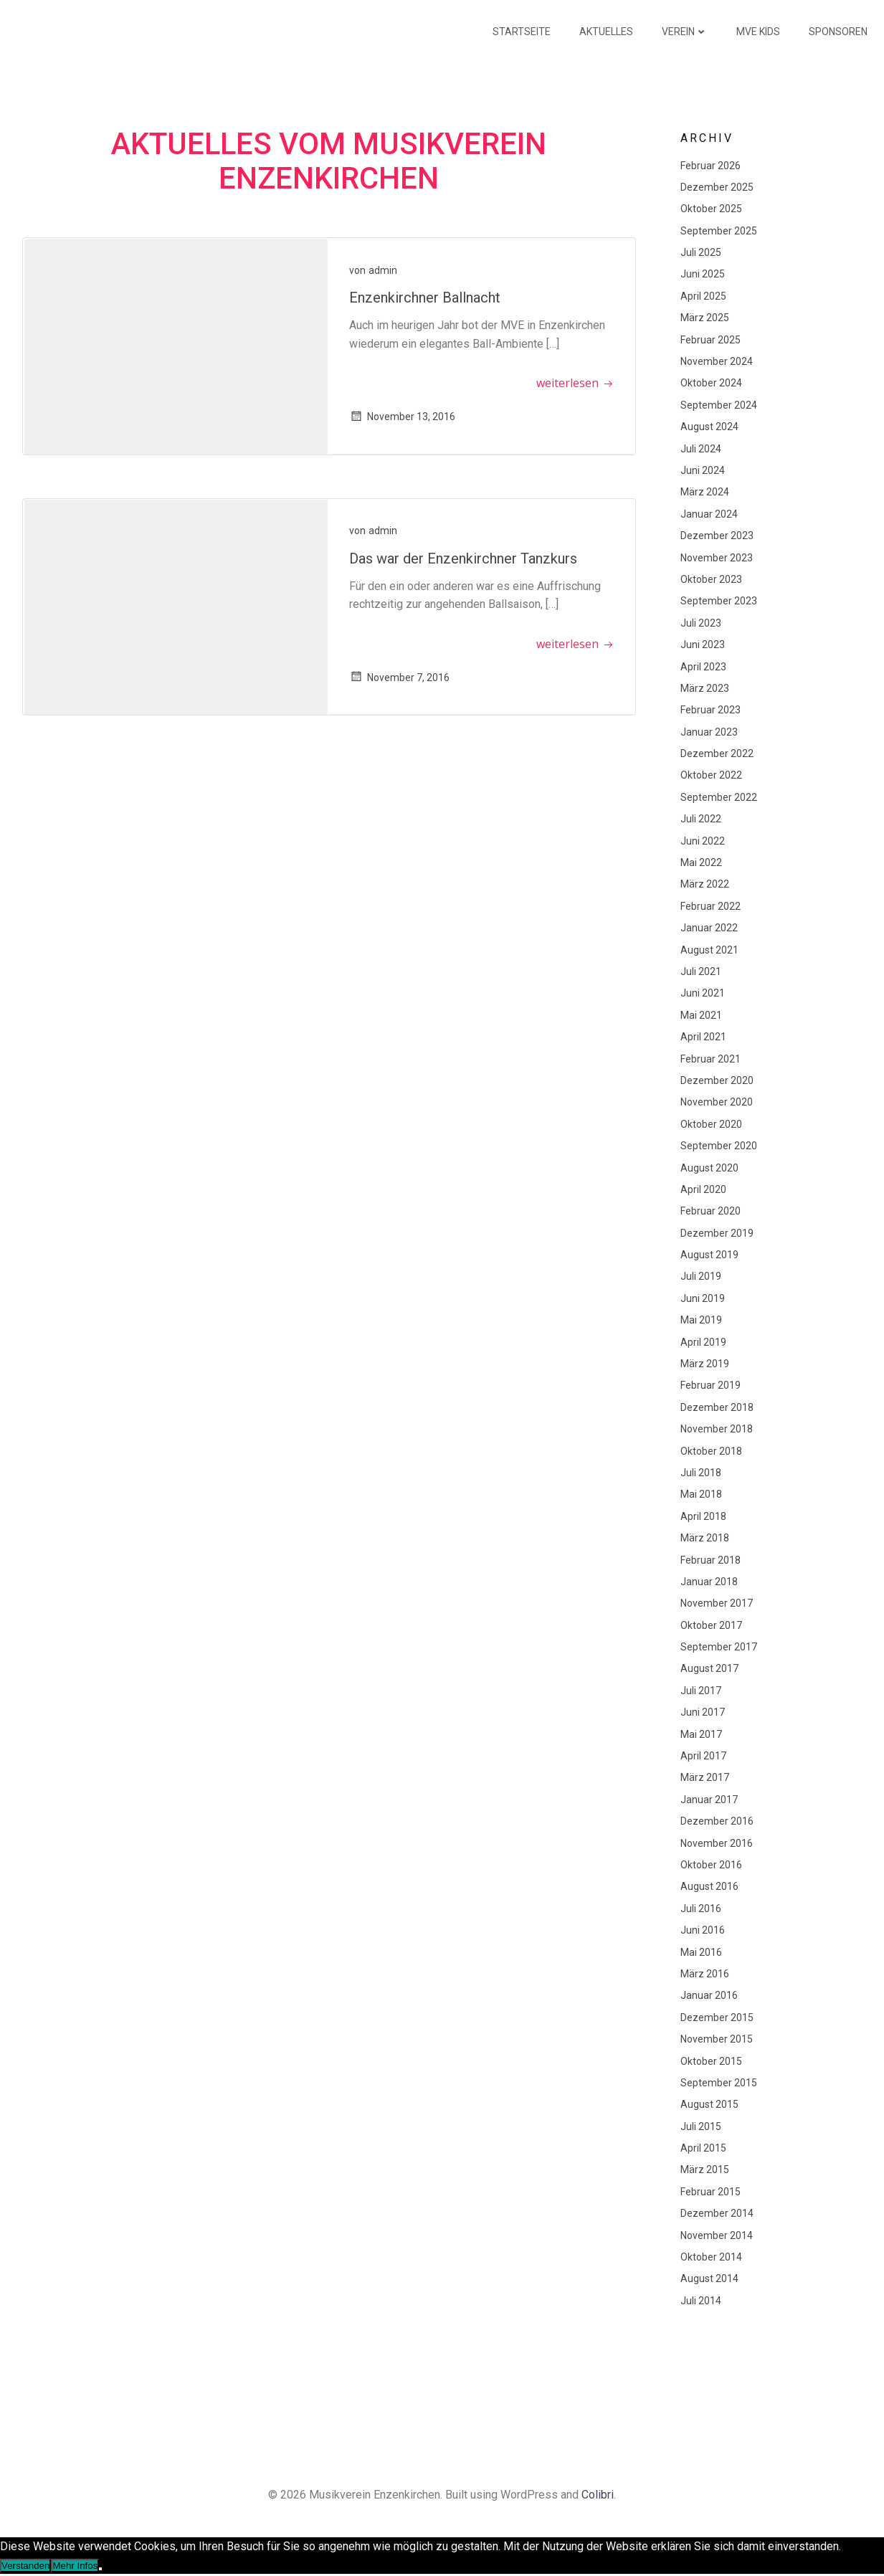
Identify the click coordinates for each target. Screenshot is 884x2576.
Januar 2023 (707, 732)
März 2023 (703, 688)
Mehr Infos (75, 2567)
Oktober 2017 (710, 1625)
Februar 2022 (709, 906)
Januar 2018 (707, 1581)
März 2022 (703, 884)
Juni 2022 (701, 841)
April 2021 (702, 1036)
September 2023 (717, 601)
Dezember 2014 (715, 2213)
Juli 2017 (699, 1690)
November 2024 (715, 361)
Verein (687, 32)
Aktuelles (608, 32)
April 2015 (702, 2148)
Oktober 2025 (710, 208)
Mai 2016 (700, 1952)
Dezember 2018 (715, 1407)
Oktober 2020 (710, 1124)
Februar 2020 (709, 1211)
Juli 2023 (699, 623)
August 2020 (708, 1168)
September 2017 (717, 1647)
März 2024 (703, 492)
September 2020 (717, 1145)
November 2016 (715, 1843)
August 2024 (708, 426)
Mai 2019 (700, 1320)
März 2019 (703, 1363)
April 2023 (702, 666)
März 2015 (703, 2170)
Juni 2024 (701, 470)
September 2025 (717, 231)
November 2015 (715, 2039)
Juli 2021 (699, 971)
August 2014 (708, 2278)
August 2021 (708, 950)
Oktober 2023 (710, 579)
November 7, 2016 (401, 678)
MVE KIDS (760, 32)
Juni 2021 (701, 993)
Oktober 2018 (710, 1451)
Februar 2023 (709, 710)
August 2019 (708, 1254)
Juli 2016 (699, 1908)
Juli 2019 (699, 1277)
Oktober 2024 (710, 383)
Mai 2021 (700, 1015)
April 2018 (702, 1516)
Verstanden (25, 2567)
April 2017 (702, 1756)
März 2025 (703, 317)
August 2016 (708, 1886)
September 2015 (717, 2082)
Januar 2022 (707, 927)
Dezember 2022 (715, 753)
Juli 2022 (699, 818)
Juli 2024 (699, 449)
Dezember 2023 (715, 535)
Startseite (524, 32)
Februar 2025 (709, 340)
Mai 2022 (700, 862)
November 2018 (715, 1429)
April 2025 (702, 296)
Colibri (597, 2497)
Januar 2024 (707, 514)
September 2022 (717, 797)
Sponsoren (840, 32)
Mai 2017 (700, 1734)
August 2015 (708, 2104)
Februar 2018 (709, 1560)
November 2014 (715, 2235)
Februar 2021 (709, 1059)
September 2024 (717, 405)
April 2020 (702, 1189)
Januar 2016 (707, 1995)
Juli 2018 (699, 1472)
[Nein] (100, 2570)
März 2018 (703, 1538)
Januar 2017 (707, 1799)
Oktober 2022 (710, 775)
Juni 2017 (701, 1712)
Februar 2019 (709, 1385)
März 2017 (703, 1778)
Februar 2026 (709, 165)
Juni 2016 (701, 1930)
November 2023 (715, 558)
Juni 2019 (701, 1298)
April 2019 (702, 1342)
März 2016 (703, 1973)
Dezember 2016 (715, 1821)
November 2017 (715, 1603)
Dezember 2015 (715, 2017)
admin (384, 272)
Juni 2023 (701, 644)
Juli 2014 (699, 2300)
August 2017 (708, 1669)
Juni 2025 (701, 274)
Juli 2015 (699, 2126)
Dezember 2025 (715, 187)
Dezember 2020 (715, 1080)
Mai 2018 (700, 1494)
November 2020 (715, 1102)
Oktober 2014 (710, 2257)
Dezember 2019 (715, 1233)
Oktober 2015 (710, 2061)
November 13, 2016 (404, 418)
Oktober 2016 (710, 1865)
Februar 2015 (709, 2191)
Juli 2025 (699, 252)
